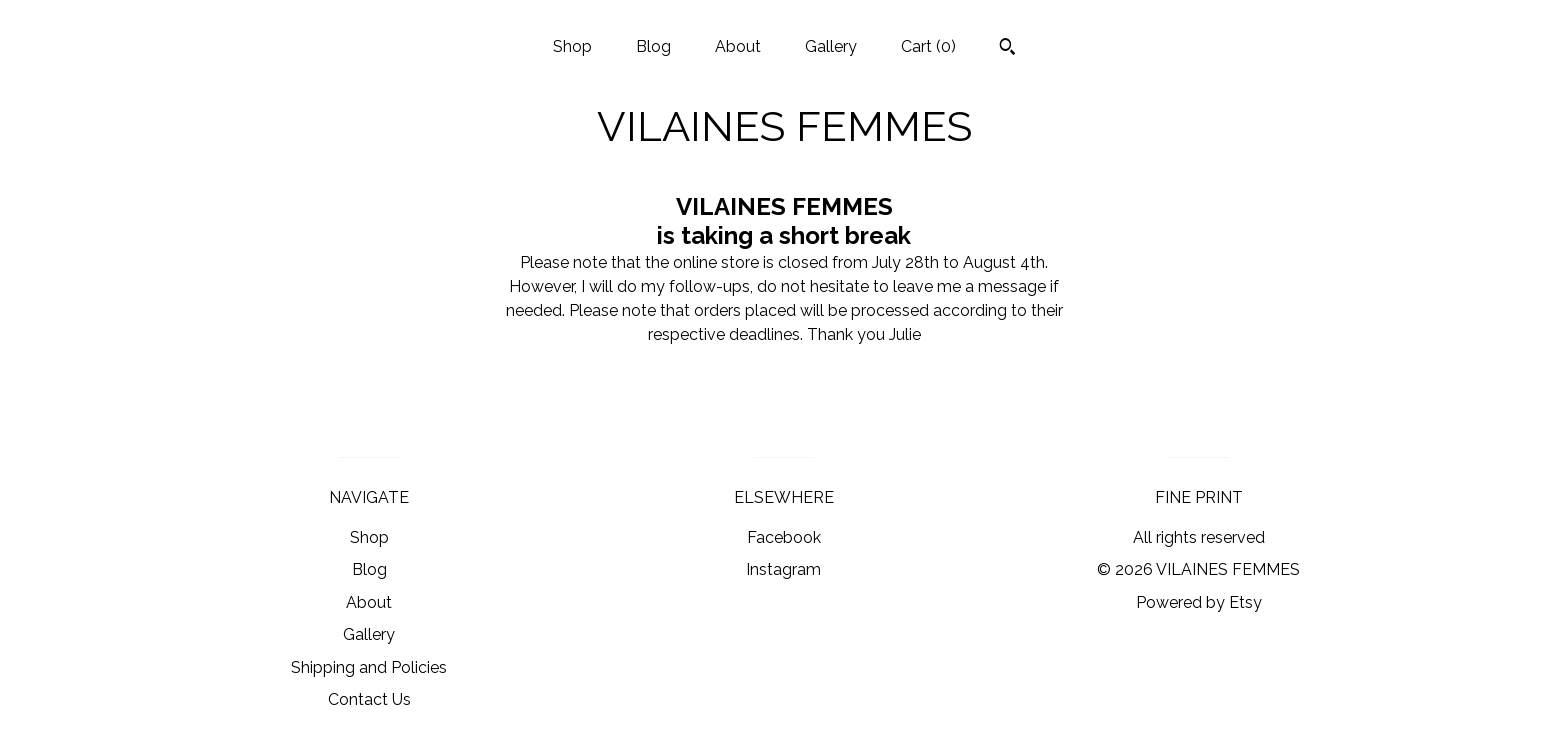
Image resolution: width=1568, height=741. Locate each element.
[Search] (1007, 49)
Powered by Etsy (1199, 602)
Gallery (831, 46)
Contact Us (369, 699)
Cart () (928, 46)
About (738, 46)
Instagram (783, 569)
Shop (572, 46)
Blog (653, 46)
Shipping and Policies (369, 667)
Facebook (784, 537)
